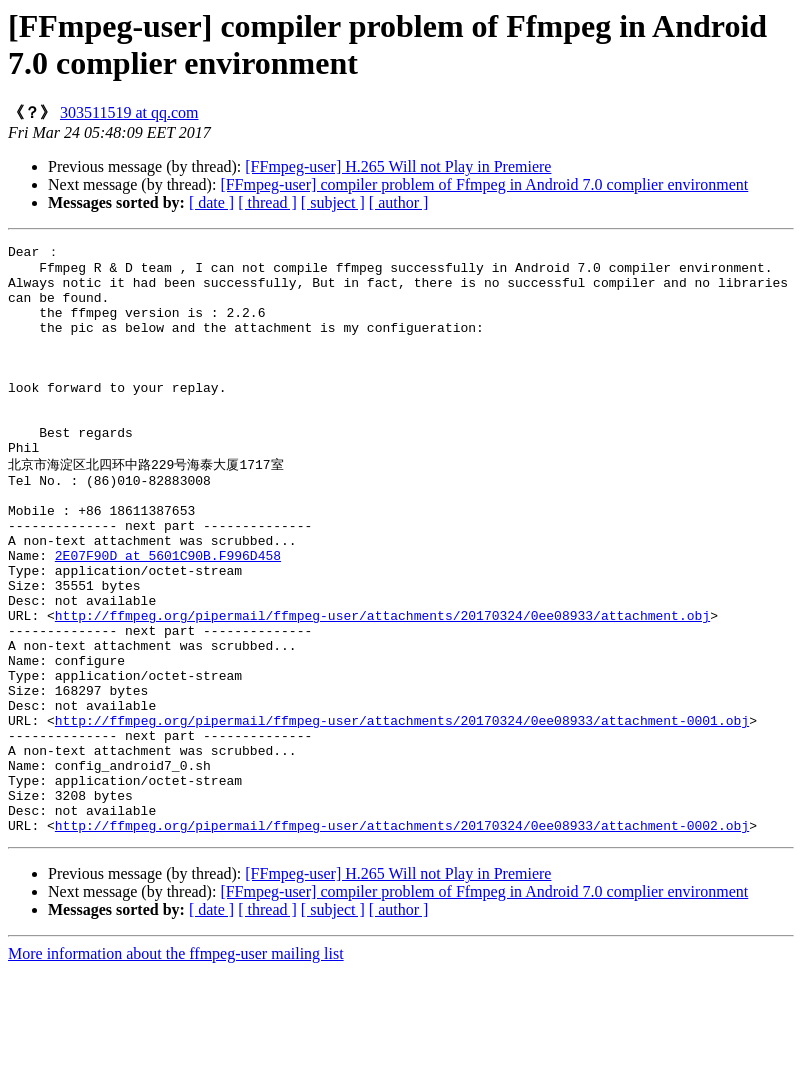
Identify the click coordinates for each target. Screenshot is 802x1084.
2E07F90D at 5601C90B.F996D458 (168, 614)
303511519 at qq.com (129, 112)
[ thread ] (267, 202)
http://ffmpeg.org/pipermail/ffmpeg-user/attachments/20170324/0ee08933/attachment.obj (382, 686)
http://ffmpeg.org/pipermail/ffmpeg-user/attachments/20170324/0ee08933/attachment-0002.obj (402, 938)
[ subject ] (333, 202)
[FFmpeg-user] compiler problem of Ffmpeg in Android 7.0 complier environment (484, 184)
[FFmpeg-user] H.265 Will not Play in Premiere (398, 166)
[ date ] (211, 202)
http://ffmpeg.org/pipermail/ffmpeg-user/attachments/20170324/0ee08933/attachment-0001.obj (402, 812)
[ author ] (399, 202)
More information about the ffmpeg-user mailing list (176, 1066)
